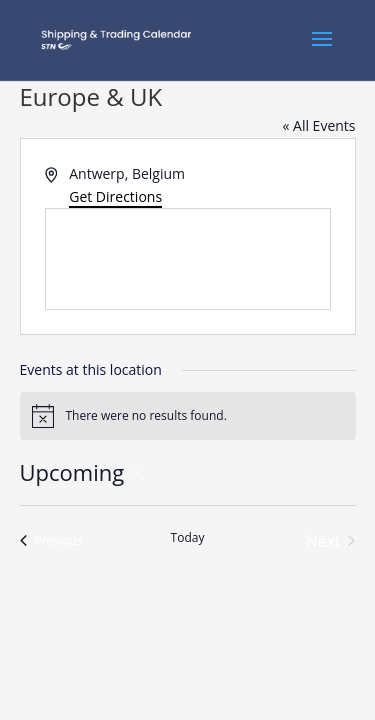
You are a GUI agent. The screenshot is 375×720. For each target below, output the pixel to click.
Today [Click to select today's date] (188, 538)
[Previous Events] (51, 541)
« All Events (318, 125)
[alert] (188, 416)
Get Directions (115, 196)
